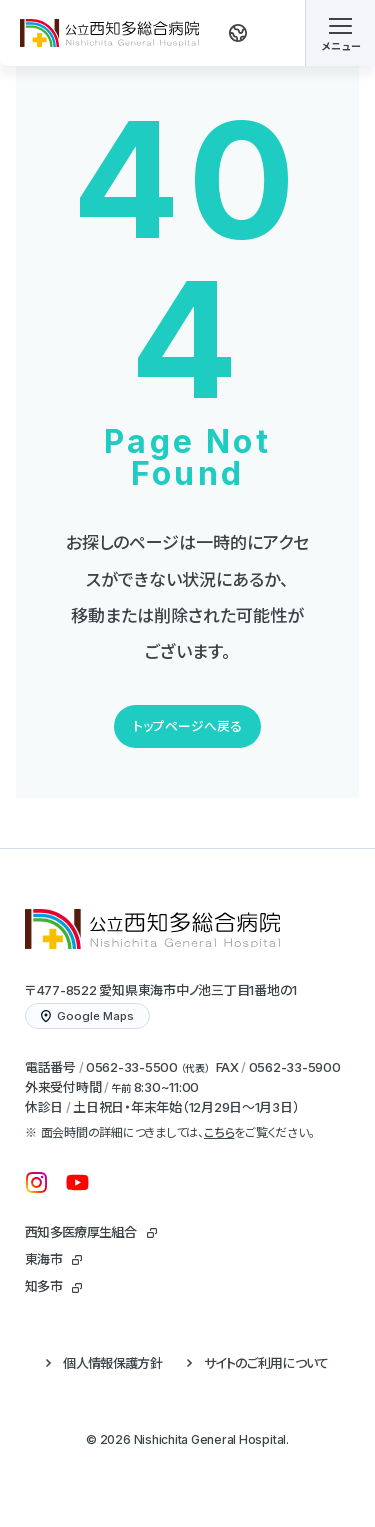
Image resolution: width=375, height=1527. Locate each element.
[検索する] (266, 33)
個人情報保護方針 (112, 1363)
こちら (219, 1132)
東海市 (43, 1259)
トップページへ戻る (187, 726)
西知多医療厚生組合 (80, 1232)
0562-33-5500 (132, 1067)
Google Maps (87, 1016)
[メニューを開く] (340, 33)
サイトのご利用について (266, 1363)
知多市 (43, 1286)
